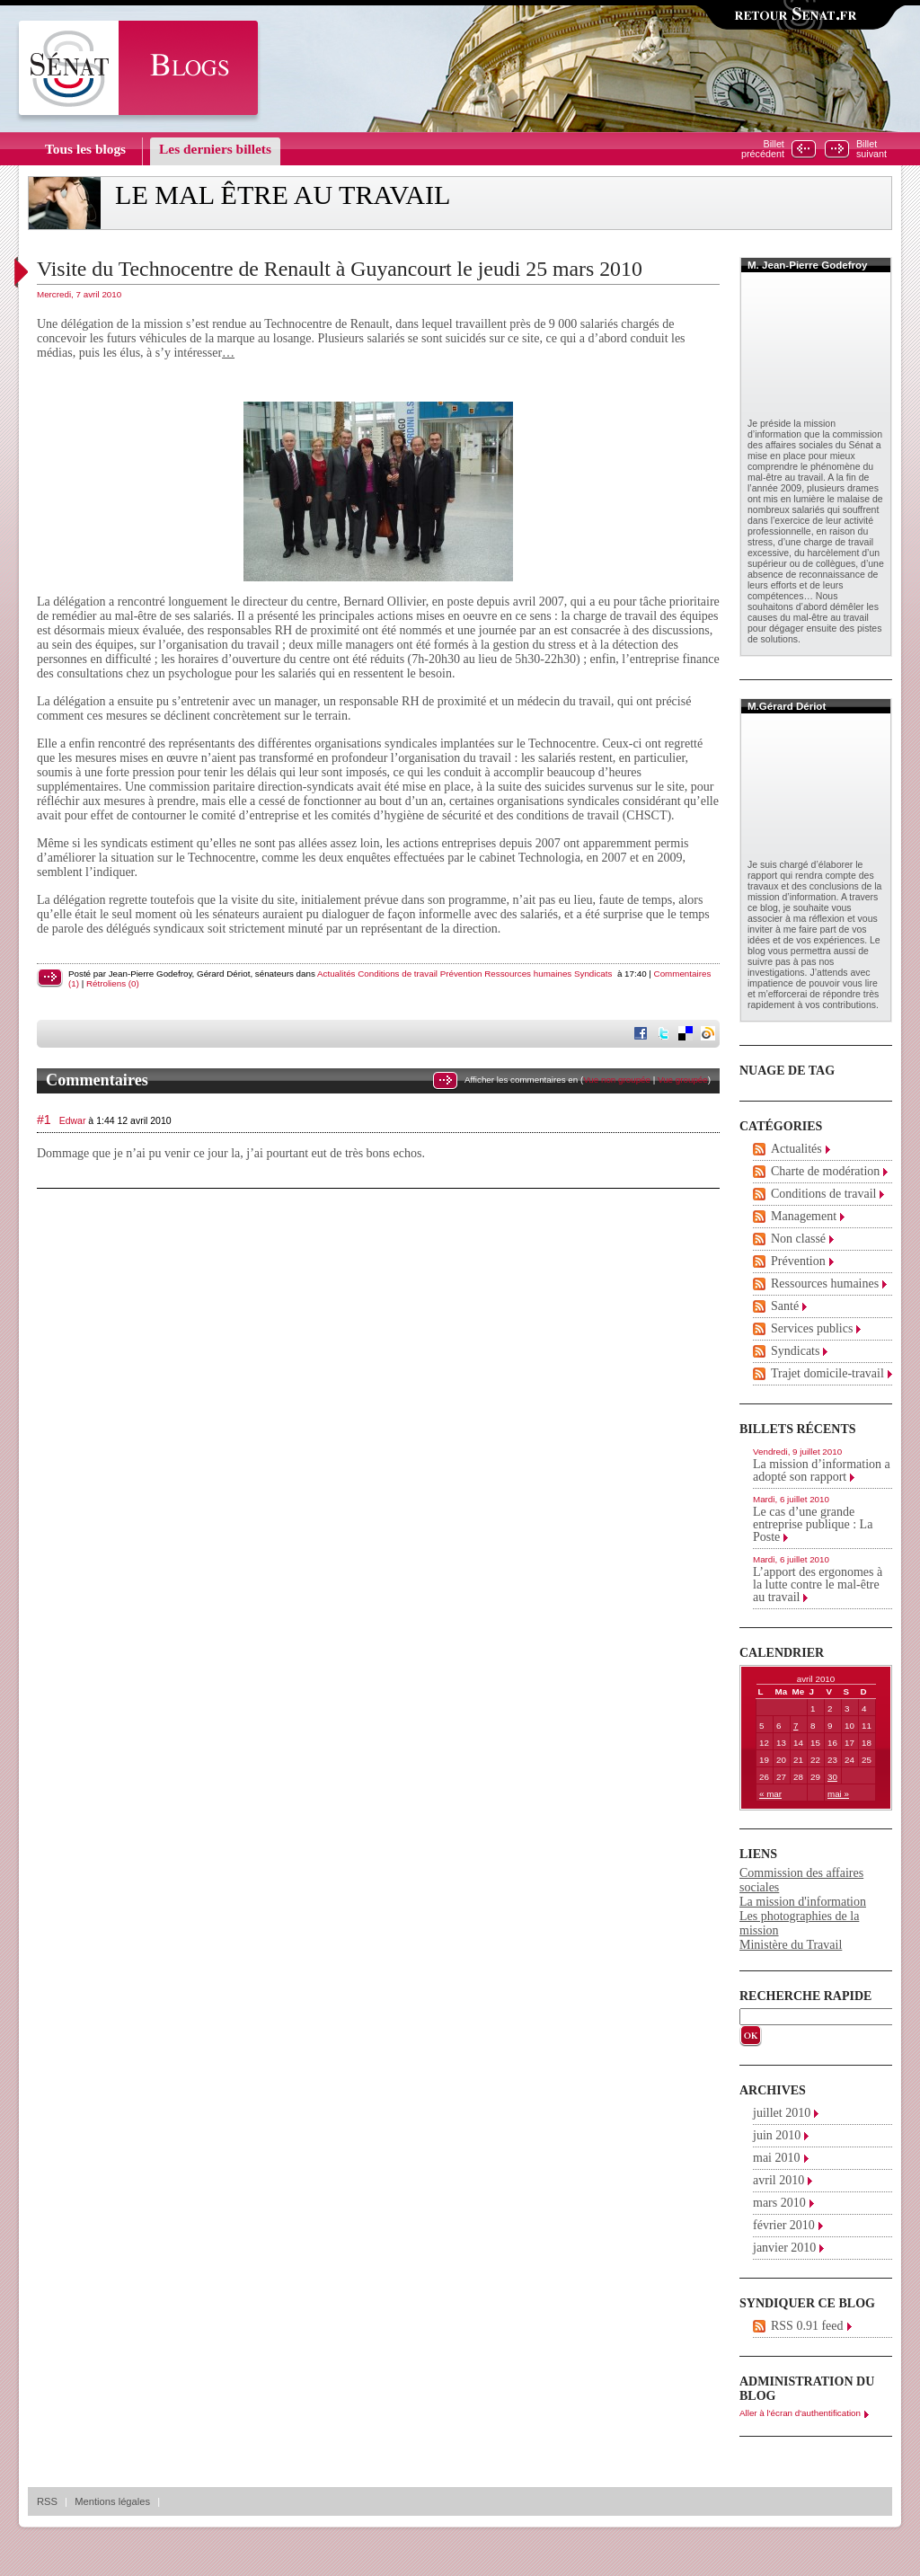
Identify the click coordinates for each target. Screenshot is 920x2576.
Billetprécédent (762, 149)
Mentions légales (112, 2501)
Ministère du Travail (790, 1945)
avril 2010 (778, 2180)
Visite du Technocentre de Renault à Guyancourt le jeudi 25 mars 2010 (339, 268)
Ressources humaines (527, 973)
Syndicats (593, 973)
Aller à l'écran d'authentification (800, 2413)
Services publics (812, 1328)
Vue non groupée (616, 1079)
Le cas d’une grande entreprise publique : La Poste (812, 1524)
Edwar (72, 1120)
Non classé (798, 1238)
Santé (785, 1306)
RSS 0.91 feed (807, 2326)
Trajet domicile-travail (827, 1373)
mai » (838, 1794)
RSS (47, 2501)
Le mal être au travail (282, 195)
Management (803, 1216)
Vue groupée (683, 1079)
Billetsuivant (871, 149)
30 (832, 1777)
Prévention (461, 973)
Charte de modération (825, 1171)
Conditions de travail (398, 973)
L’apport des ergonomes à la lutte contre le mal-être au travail (817, 1584)
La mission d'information (802, 1901)
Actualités (336, 973)
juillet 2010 (781, 2113)
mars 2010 (779, 2202)
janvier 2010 (784, 2247)
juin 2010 (777, 2135)
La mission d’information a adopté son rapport (821, 1470)
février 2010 (784, 2225)
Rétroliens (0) (112, 983)
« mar (770, 1794)
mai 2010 (777, 2157)
